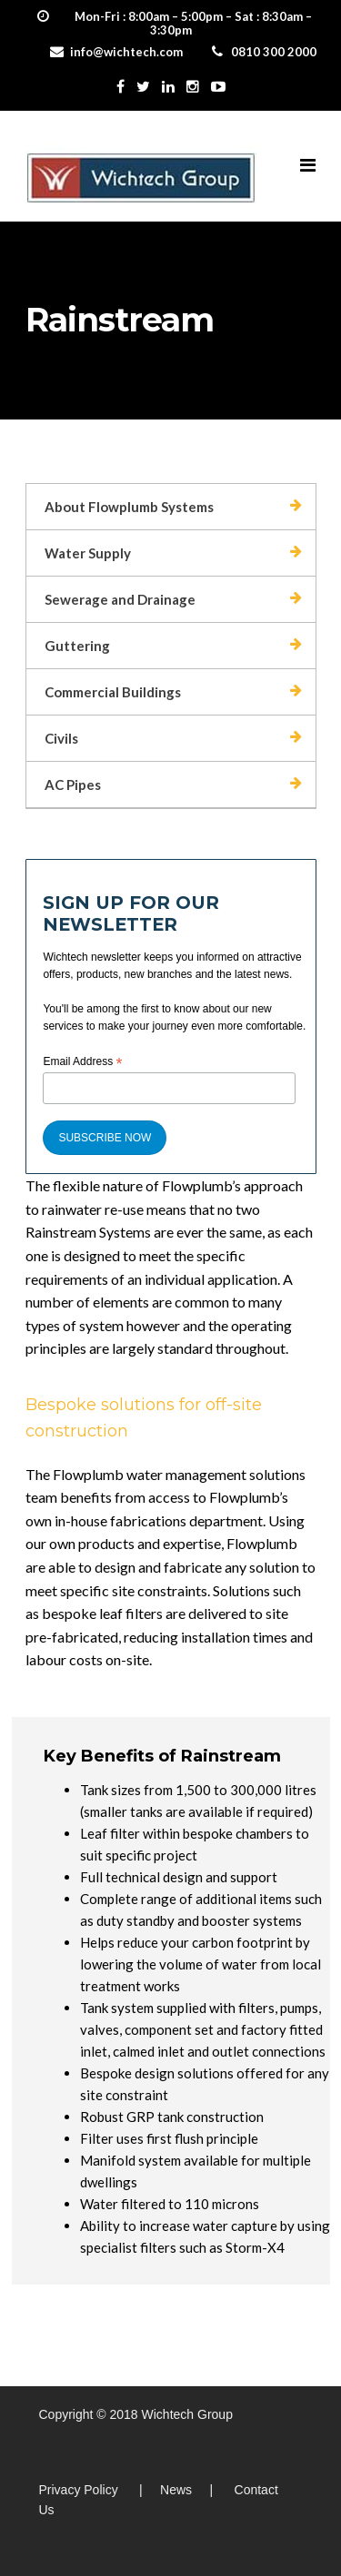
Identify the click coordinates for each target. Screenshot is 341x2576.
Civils (61, 738)
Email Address (82, 1062)
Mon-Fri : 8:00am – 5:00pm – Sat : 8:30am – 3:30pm (193, 23)
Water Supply (88, 553)
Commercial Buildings (113, 692)
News (176, 2489)
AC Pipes (73, 784)
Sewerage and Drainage (120, 599)
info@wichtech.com (126, 51)
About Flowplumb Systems (129, 506)
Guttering (77, 645)
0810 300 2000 (273, 51)
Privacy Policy (78, 2489)
